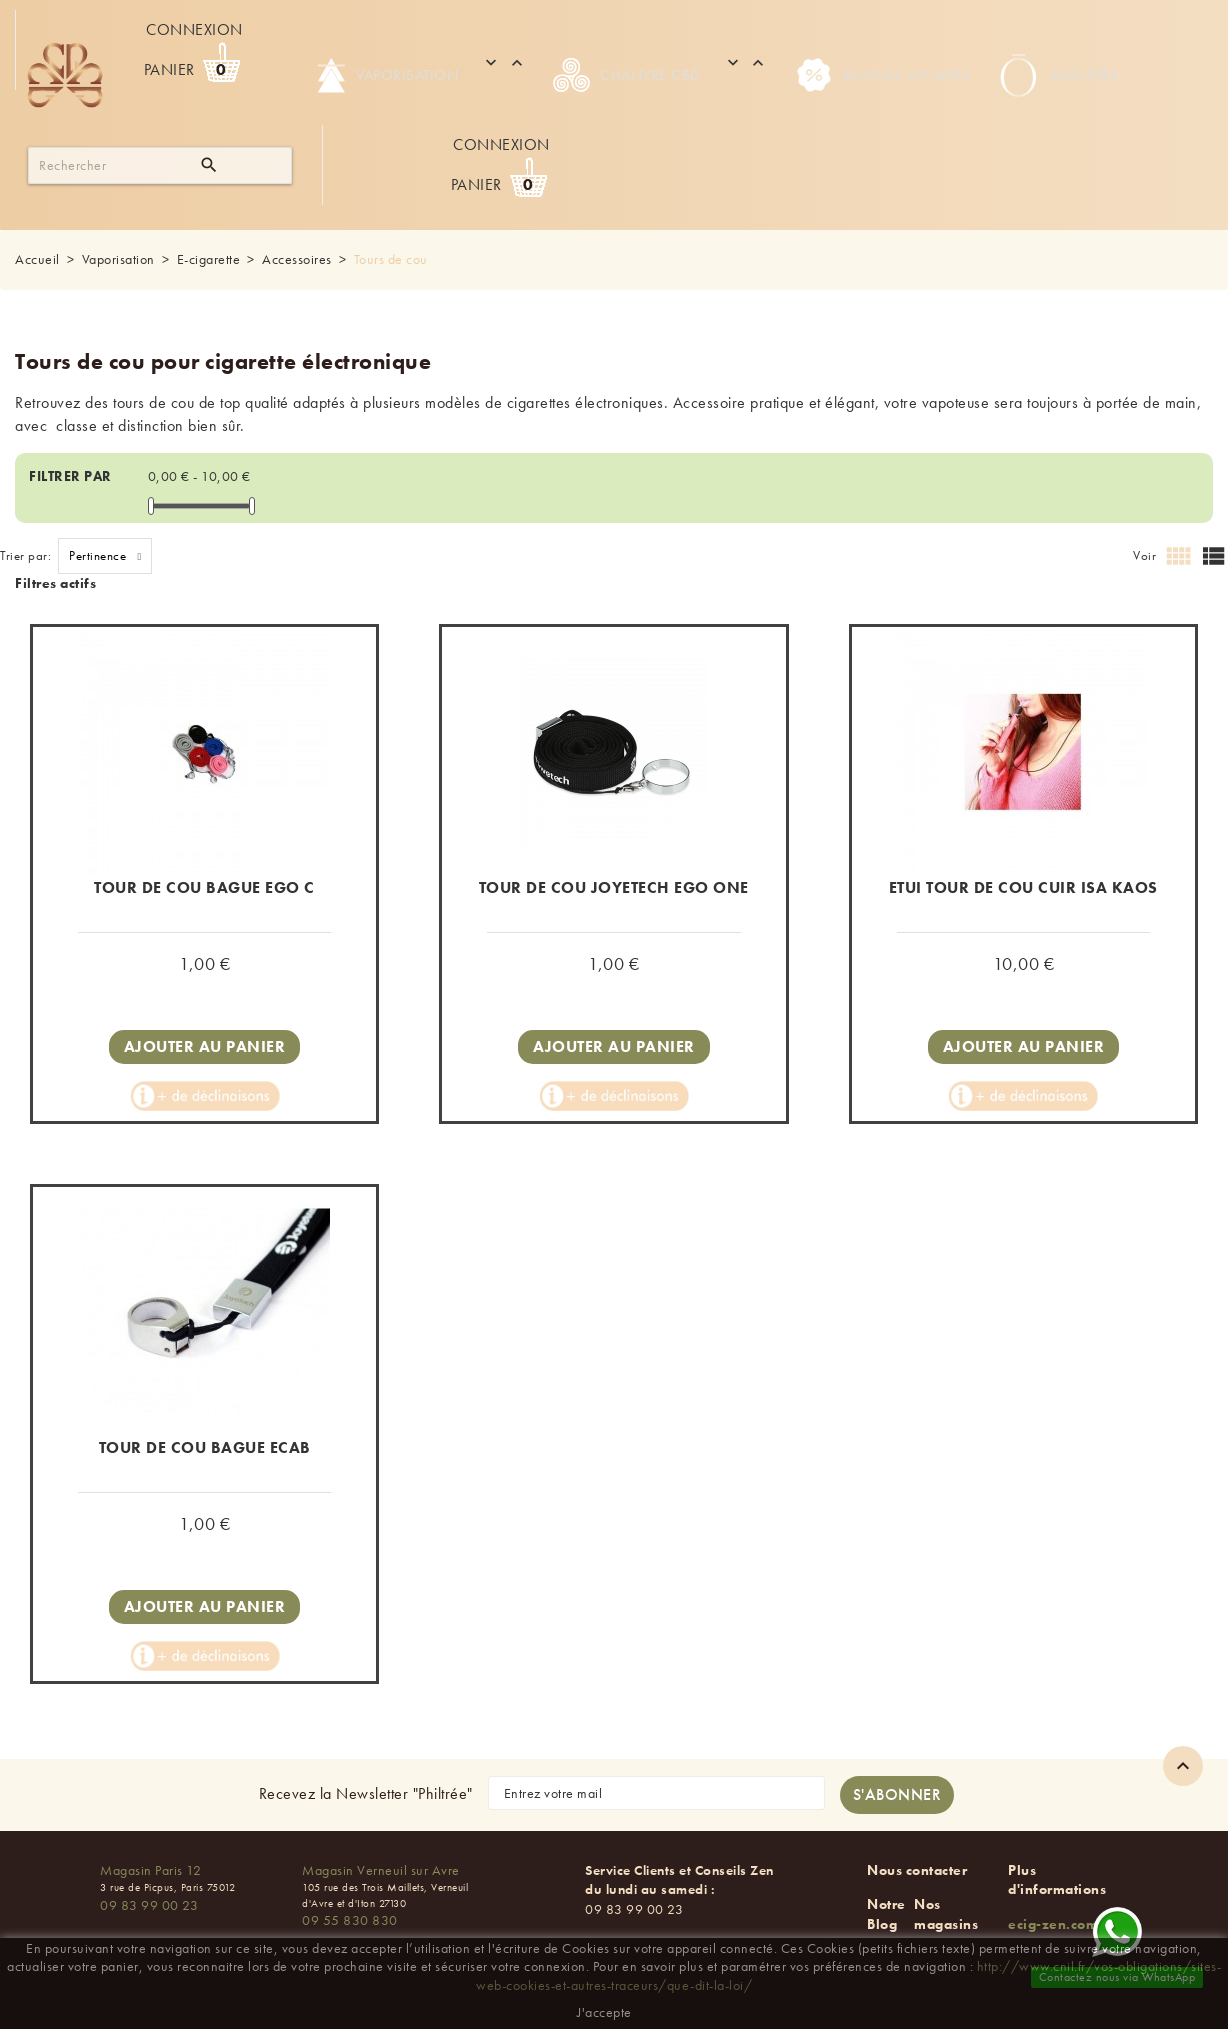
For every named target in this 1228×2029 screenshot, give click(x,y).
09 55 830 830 (350, 1920)
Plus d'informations (1057, 1880)
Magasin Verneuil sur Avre (381, 1870)
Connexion (194, 29)
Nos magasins (946, 1914)
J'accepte (604, 2012)
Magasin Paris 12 (150, 1870)
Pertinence (110, 556)
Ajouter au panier (205, 1046)
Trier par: (25, 555)
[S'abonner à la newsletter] (897, 1795)
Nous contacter (917, 1870)
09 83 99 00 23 (149, 1905)
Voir (1144, 555)
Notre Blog (886, 1914)
